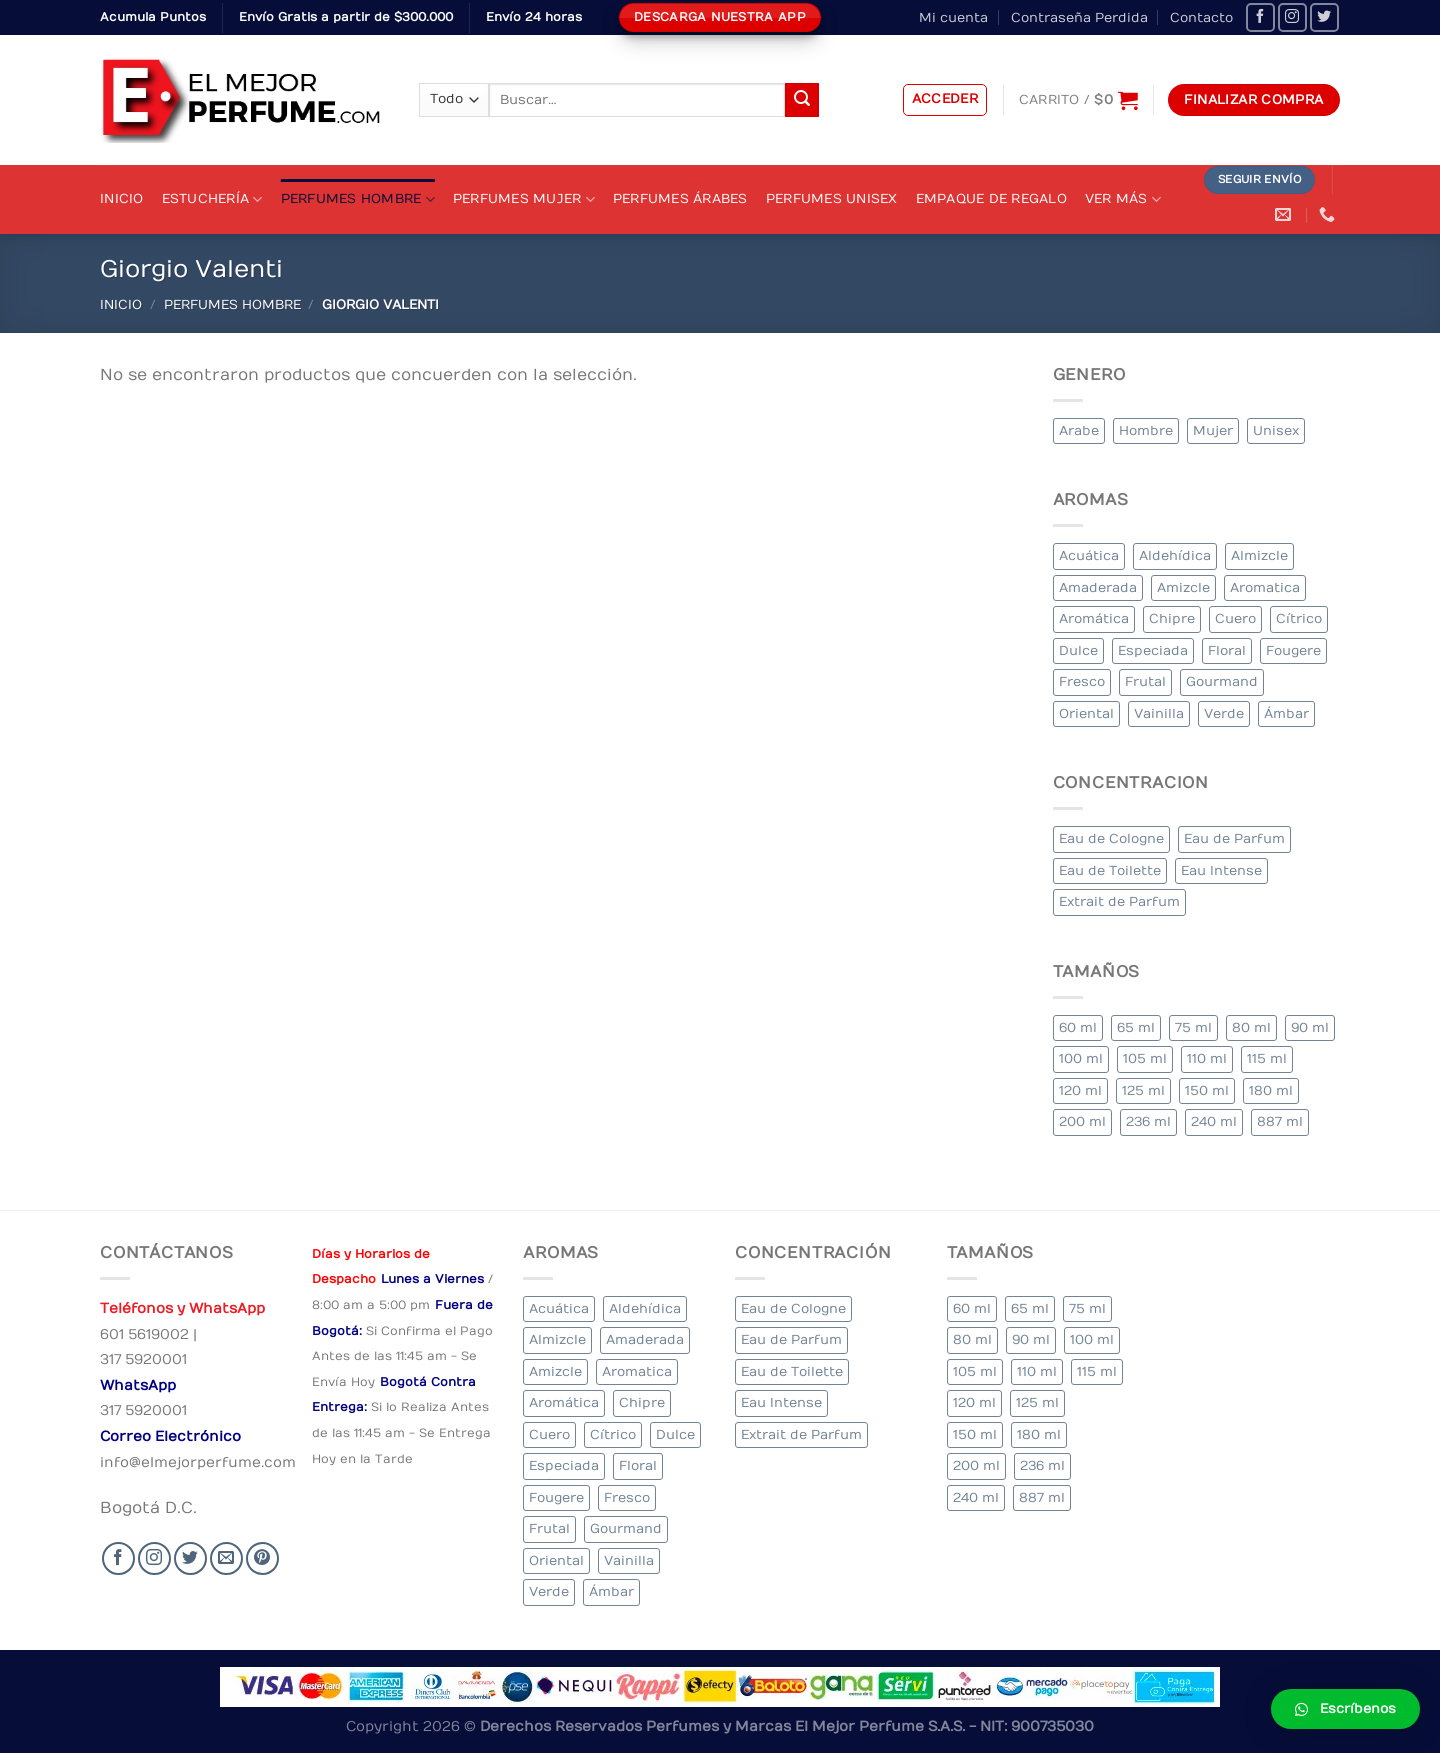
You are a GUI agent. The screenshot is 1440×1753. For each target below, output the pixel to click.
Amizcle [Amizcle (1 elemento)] (1183, 587)
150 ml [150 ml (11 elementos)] (1207, 1090)
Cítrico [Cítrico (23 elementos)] (1299, 618)
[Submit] (802, 100)
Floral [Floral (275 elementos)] (1227, 650)
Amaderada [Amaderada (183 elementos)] (1098, 587)
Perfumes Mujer (524, 199)
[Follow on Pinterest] (262, 1558)
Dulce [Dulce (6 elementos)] (1078, 650)
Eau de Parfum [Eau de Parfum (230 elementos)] (1234, 838)
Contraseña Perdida (1079, 17)
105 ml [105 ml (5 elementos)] (1145, 1058)
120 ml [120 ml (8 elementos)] (1080, 1090)
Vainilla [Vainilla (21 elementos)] (1159, 713)
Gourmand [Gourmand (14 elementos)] (1222, 681)
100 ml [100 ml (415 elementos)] (1081, 1058)
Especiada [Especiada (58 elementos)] (1153, 650)
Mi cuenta (953, 17)
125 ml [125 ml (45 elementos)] (1143, 1090)
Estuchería (212, 199)
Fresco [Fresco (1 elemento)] (1082, 681)
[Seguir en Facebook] (1260, 17)
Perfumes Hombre (358, 199)
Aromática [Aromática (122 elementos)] (1094, 618)
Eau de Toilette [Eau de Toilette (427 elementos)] (1110, 870)
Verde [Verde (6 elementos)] (1224, 713)
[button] (1345, 1709)
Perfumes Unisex (832, 198)
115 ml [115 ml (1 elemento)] (1267, 1058)
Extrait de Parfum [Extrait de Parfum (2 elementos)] (1119, 901)
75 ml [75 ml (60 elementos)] (1193, 1027)
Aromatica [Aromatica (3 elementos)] (1265, 587)
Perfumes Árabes (680, 198)
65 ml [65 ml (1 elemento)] (1136, 1027)
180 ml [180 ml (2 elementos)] (1271, 1090)
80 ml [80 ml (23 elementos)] (1251, 1027)
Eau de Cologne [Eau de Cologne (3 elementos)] (1111, 838)
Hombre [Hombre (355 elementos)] (1146, 430)
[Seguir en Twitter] (1324, 17)
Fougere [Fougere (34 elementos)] (1293, 650)
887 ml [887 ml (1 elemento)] (1280, 1121)
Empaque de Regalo (991, 198)
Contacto (1201, 17)
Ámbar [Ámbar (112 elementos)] (1286, 713)
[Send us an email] (226, 1558)
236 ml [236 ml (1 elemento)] (1148, 1121)
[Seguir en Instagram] (1292, 17)
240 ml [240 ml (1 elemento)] (1214, 1121)
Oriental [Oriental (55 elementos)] (1086, 713)
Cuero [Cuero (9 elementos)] (1235, 618)
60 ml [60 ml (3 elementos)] (1078, 1027)
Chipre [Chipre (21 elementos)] (1172, 618)
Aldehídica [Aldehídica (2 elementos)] (1175, 555)
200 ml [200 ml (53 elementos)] (1082, 1121)
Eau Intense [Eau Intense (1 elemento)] (1221, 870)
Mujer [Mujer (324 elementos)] (1213, 430)
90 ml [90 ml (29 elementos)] (1310, 1027)
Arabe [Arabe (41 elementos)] (1079, 430)
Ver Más (1123, 199)
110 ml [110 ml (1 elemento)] (1207, 1058)
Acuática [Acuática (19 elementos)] (1089, 555)
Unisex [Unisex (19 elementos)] (1276, 430)
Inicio (122, 198)
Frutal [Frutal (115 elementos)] (1145, 681)
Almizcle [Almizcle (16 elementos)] (1259, 555)
